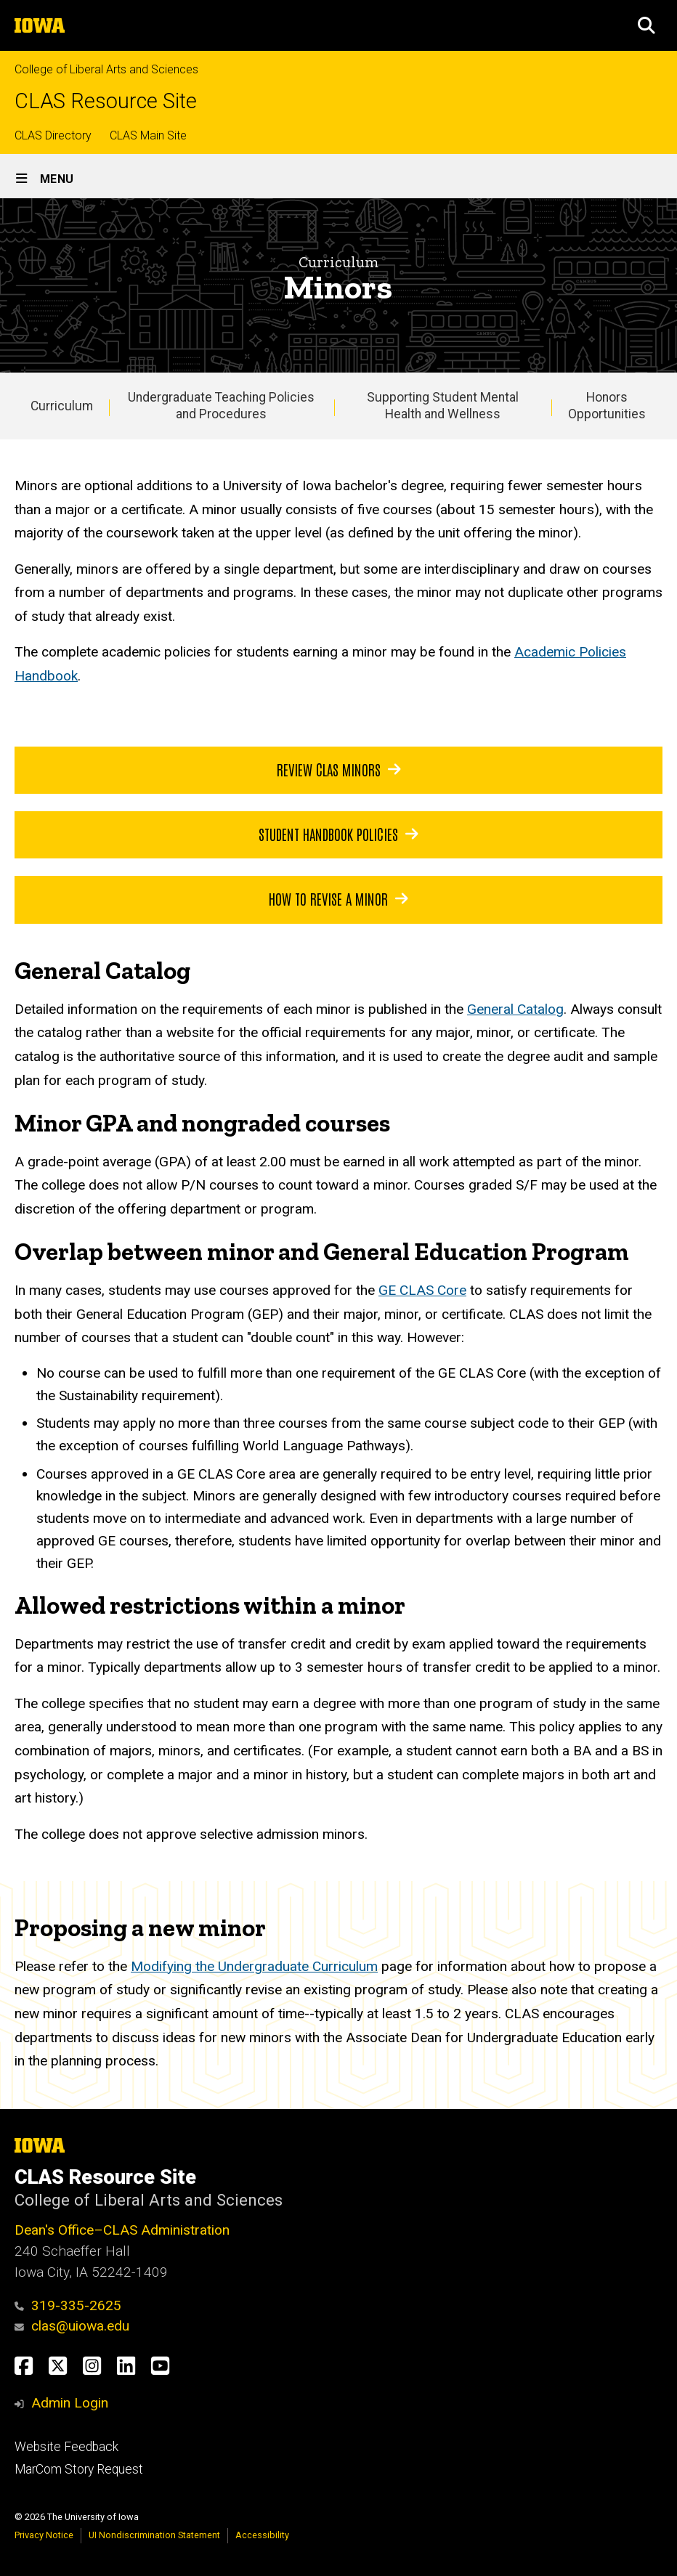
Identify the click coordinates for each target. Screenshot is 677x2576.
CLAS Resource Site (106, 101)
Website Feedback (66, 2446)
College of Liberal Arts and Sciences (106, 69)
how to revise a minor (338, 899)
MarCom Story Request (79, 2469)
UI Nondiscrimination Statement (154, 2535)
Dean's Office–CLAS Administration (122, 2230)
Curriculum (62, 406)
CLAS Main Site (148, 135)
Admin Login (69, 2402)
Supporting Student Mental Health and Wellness (443, 405)
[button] (646, 25)
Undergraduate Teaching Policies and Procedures (221, 405)
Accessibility (262, 2535)
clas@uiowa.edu (72, 2325)
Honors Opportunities (607, 405)
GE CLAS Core (422, 1290)
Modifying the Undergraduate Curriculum (254, 1966)
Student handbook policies (338, 833)
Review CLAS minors (339, 769)
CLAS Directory (53, 135)
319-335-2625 (68, 2305)
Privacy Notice (44, 2535)
